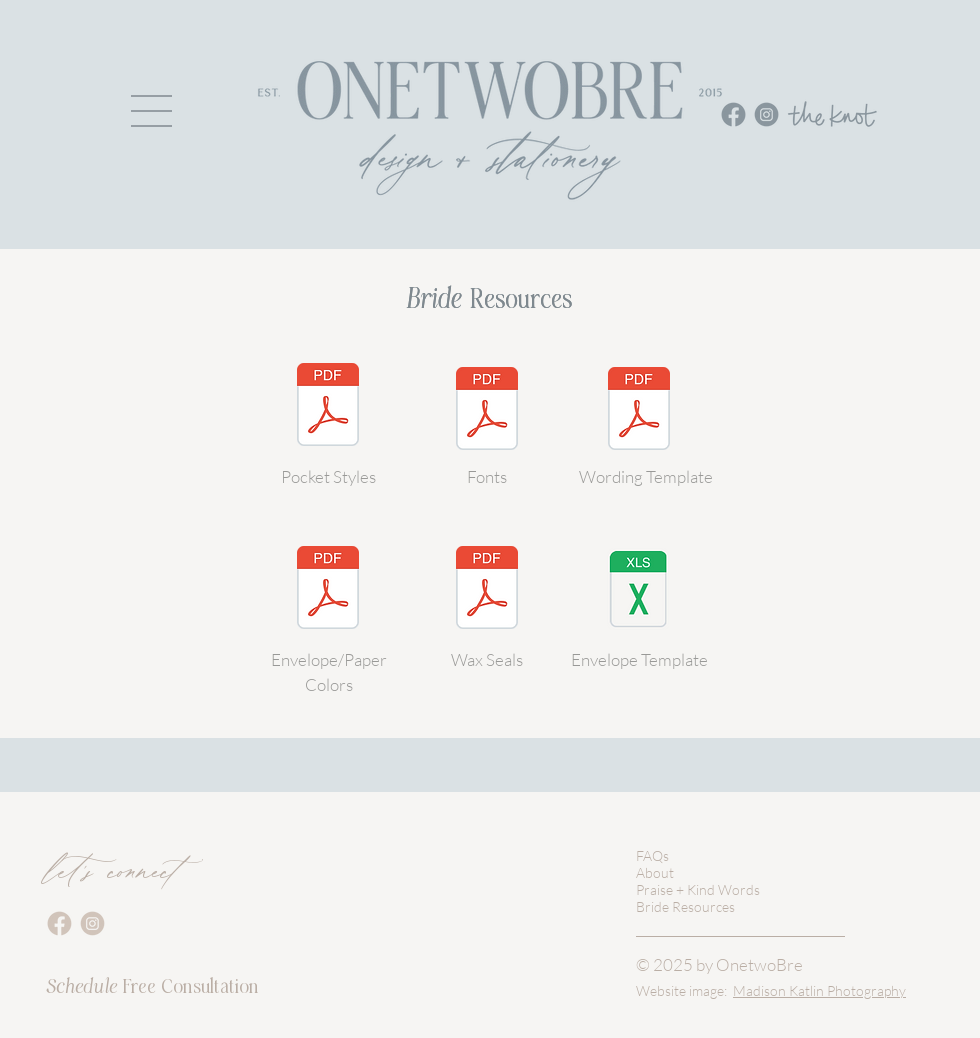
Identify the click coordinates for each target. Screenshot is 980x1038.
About (655, 872)
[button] (151, 111)
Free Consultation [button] (152, 986)
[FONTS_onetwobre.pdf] (487, 411)
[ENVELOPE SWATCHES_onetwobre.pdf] (328, 590)
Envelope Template (639, 659)
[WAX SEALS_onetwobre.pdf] (487, 590)
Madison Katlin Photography (819, 990)
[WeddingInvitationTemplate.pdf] (639, 411)
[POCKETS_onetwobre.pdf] (328, 407)
